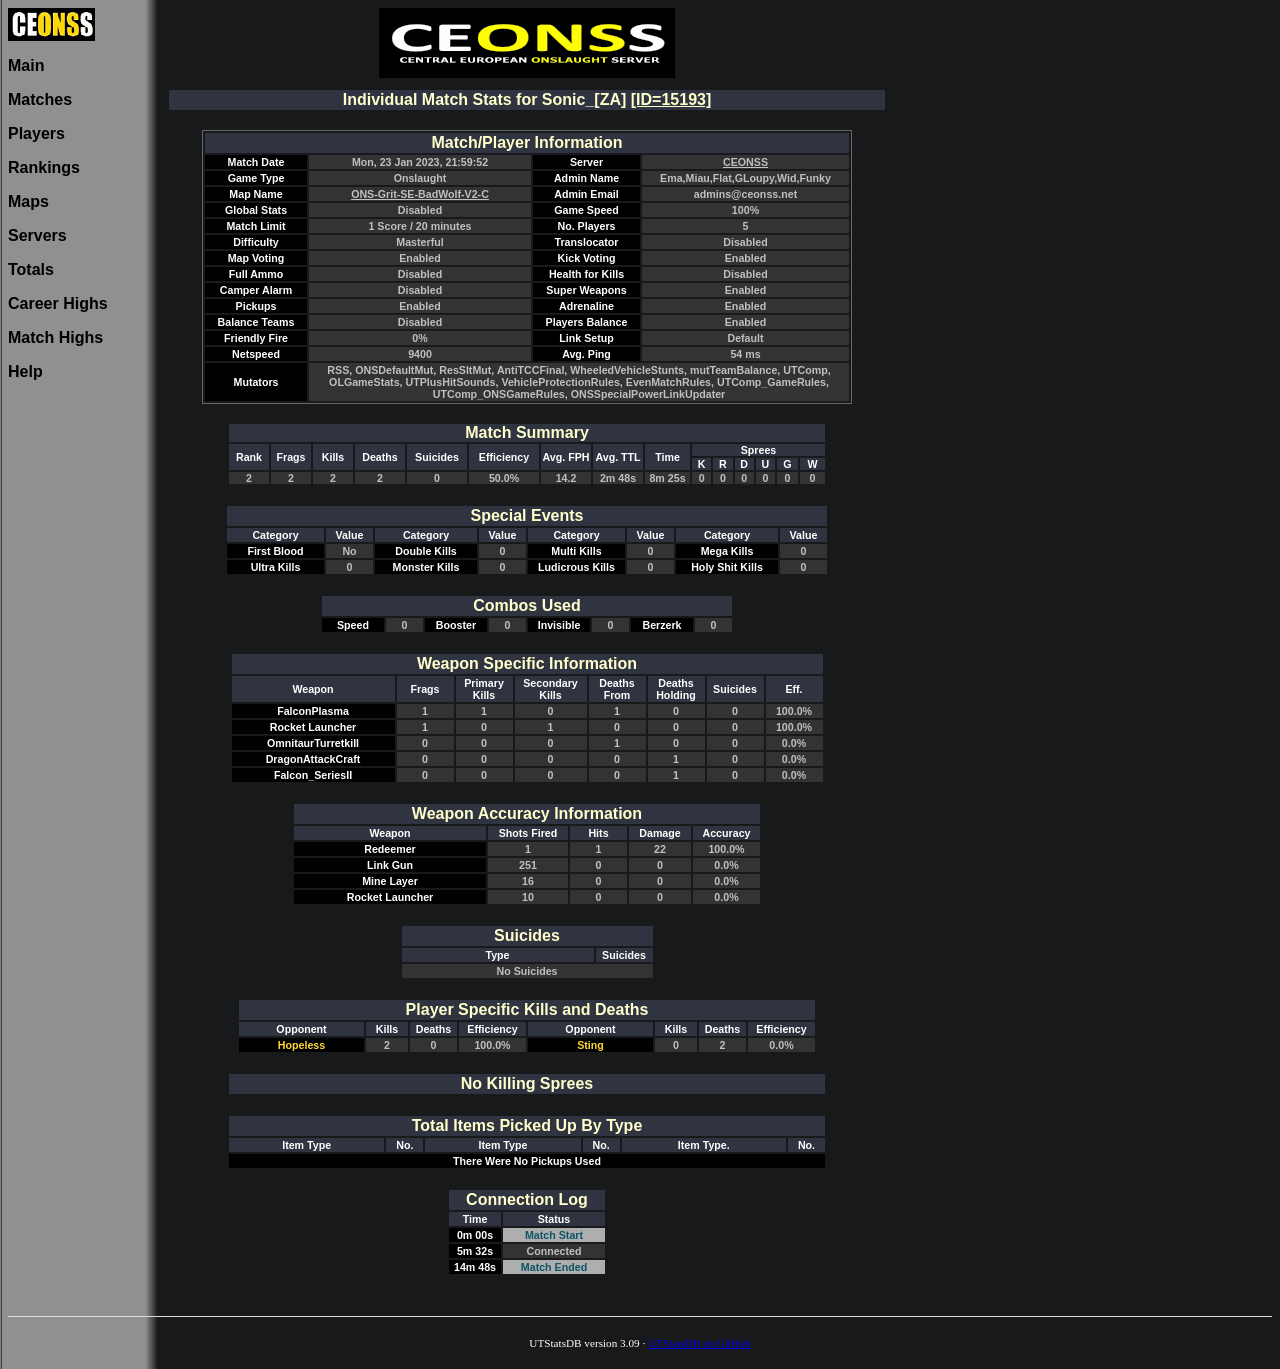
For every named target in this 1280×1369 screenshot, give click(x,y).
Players (36, 133)
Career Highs (58, 303)
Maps (28, 201)
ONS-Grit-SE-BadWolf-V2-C (420, 194)
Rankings (44, 167)
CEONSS (745, 162)
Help (25, 371)
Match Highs (55, 337)
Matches (40, 99)
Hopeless (301, 1045)
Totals (31, 269)
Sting (590, 1045)
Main (26, 65)
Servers (37, 235)
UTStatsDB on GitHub (699, 1343)
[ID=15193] (671, 99)
